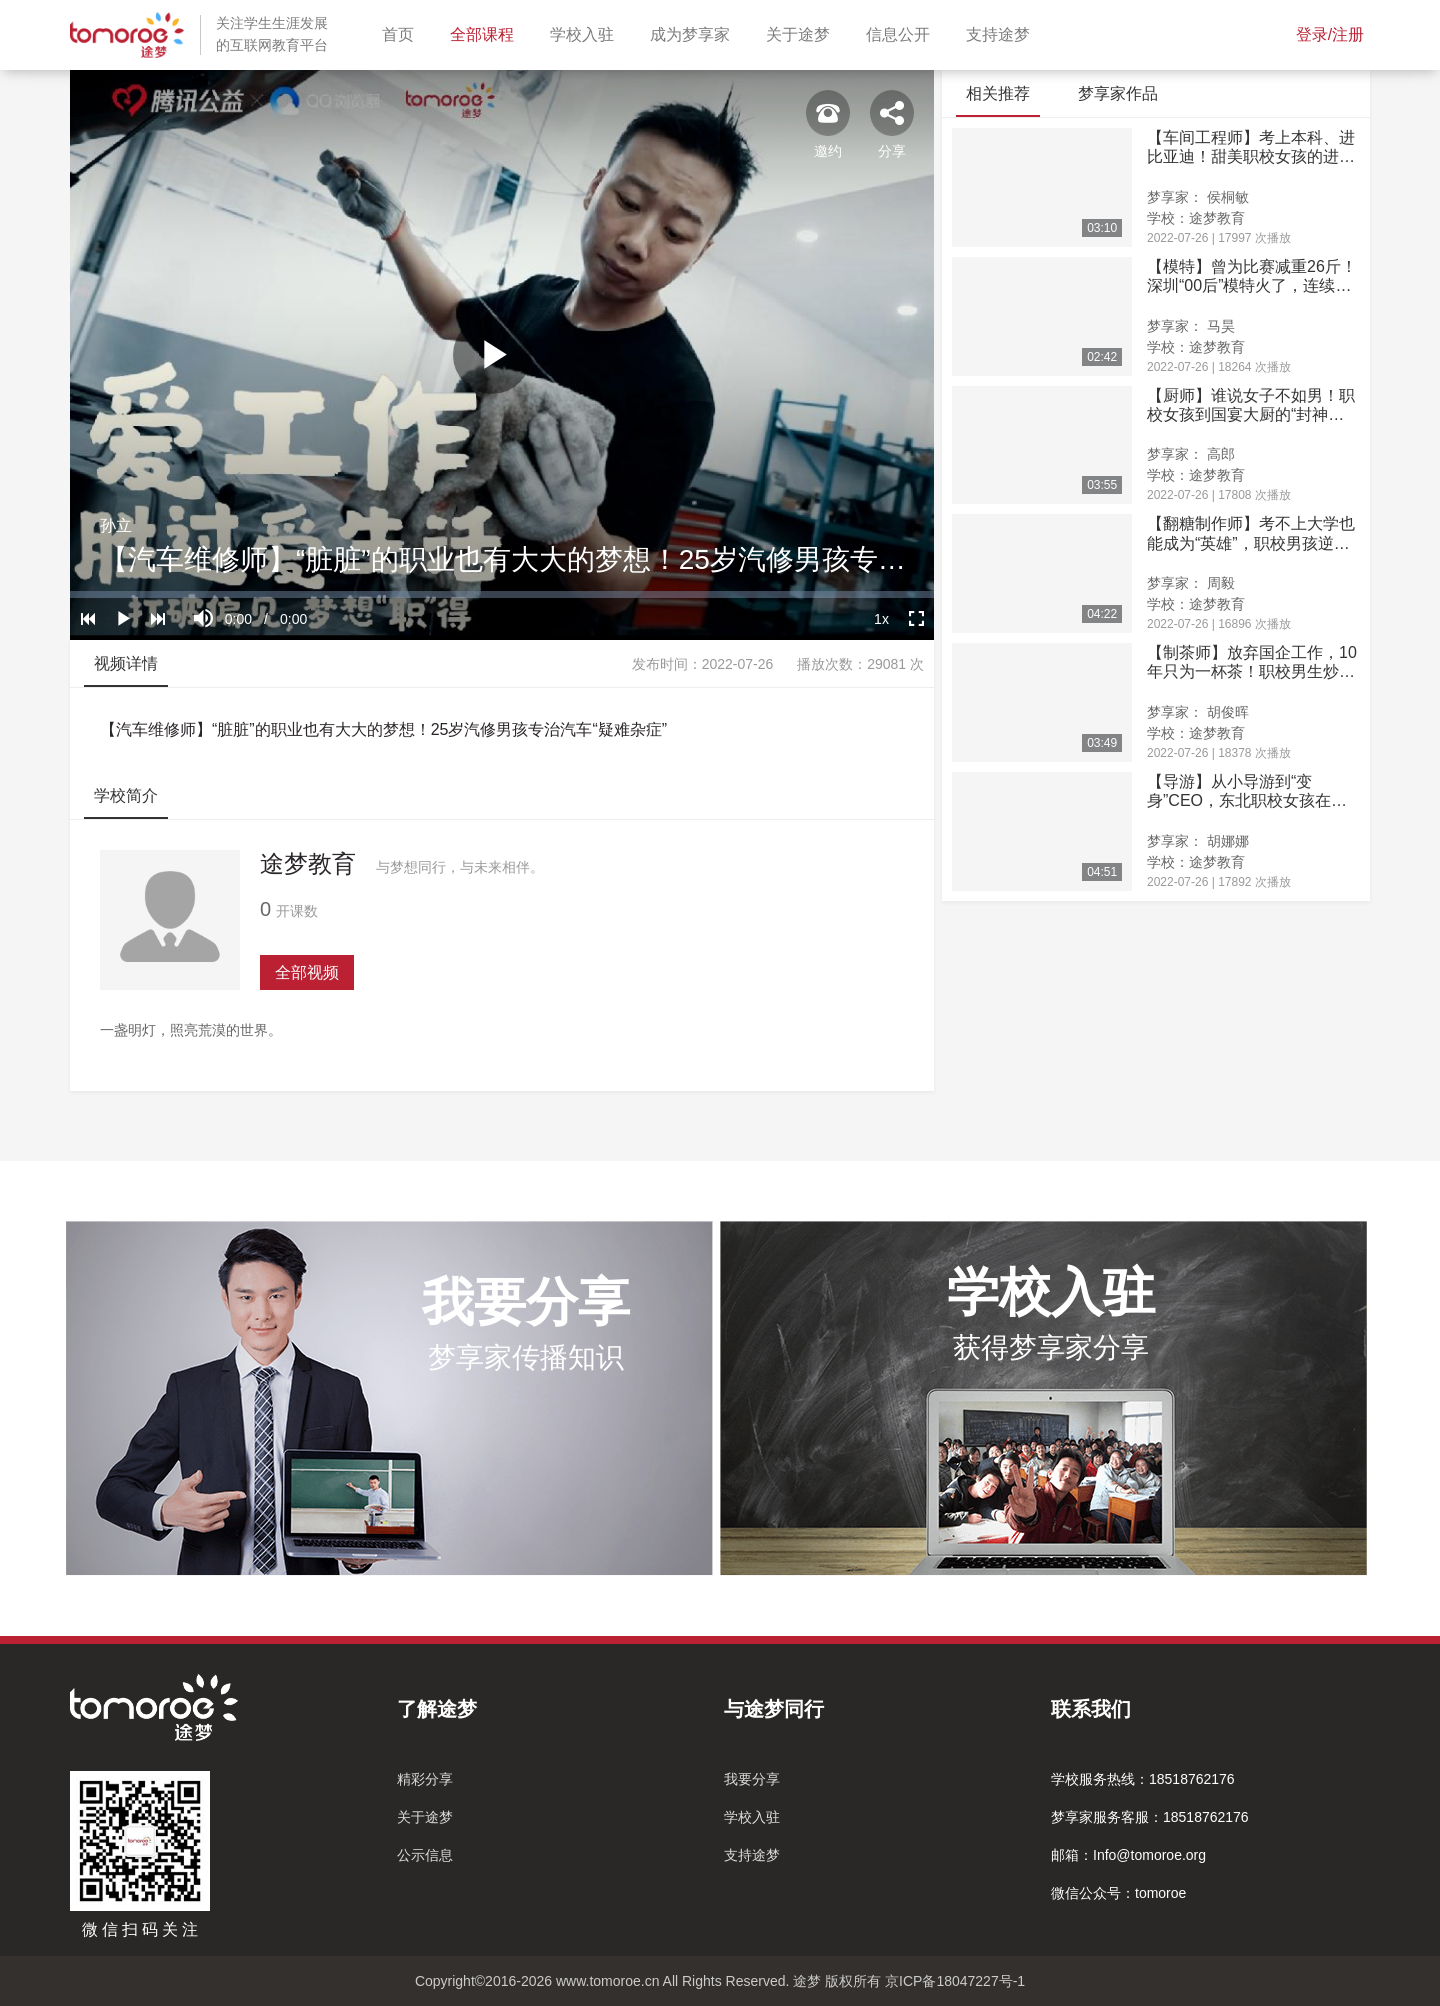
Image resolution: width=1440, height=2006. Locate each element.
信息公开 (902, 32)
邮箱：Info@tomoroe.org (1128, 1855)
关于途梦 (802, 32)
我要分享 (752, 1779)
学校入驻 (586, 32)
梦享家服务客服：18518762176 (1150, 1817)
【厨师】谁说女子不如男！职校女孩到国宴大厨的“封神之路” (1251, 405)
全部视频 (307, 972)
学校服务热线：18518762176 (1143, 1779)
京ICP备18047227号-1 (955, 1981)
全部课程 (486, 32)
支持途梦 (1002, 32)
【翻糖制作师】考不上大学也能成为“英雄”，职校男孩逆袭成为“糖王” (1251, 533)
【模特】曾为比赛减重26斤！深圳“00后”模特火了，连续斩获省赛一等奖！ (1252, 276)
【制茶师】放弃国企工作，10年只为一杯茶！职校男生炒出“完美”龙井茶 (1252, 662)
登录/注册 (1330, 34)
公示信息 (425, 1855)
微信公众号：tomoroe (1118, 1893)
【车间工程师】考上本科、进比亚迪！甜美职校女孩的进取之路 (1251, 147)
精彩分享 (425, 1779)
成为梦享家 (694, 32)
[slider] (502, 594)
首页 (402, 32)
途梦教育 (308, 863)
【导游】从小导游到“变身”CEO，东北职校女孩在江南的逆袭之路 (1247, 791)
